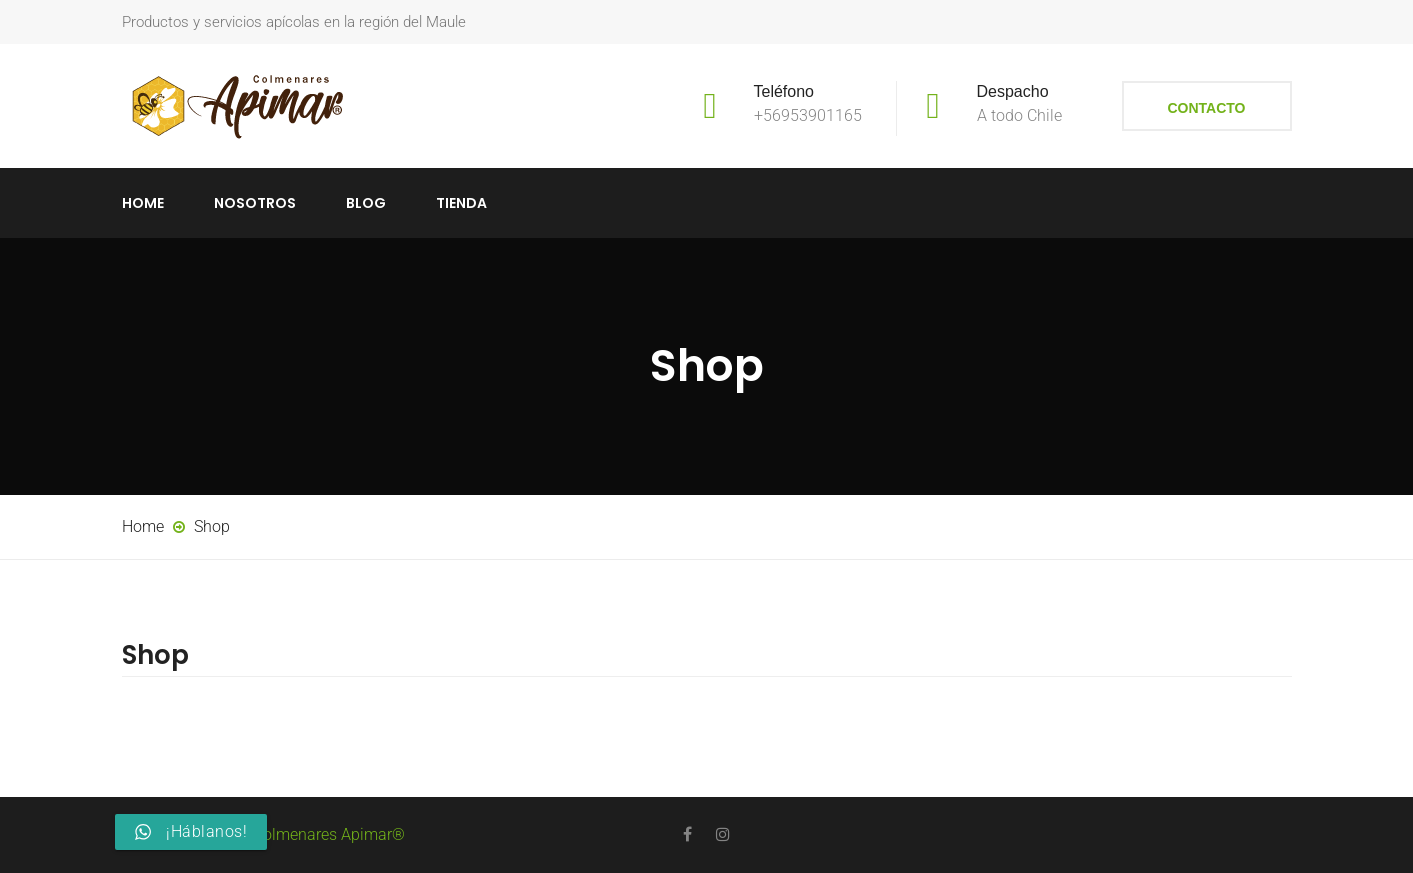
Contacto (1206, 108)
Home (143, 203)
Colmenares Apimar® (329, 834)
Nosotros (255, 203)
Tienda (461, 203)
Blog (366, 203)
